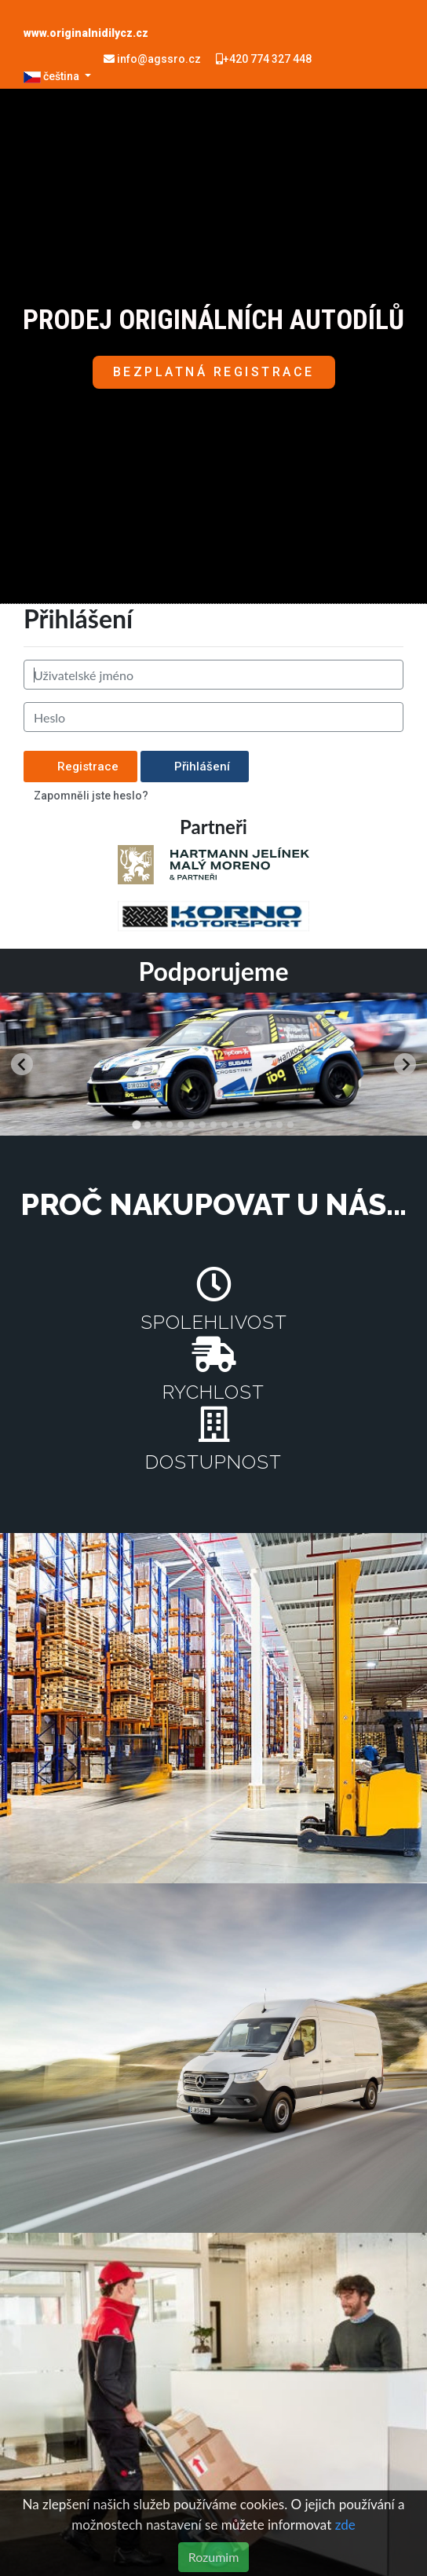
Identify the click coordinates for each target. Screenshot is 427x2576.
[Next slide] (405, 1064)
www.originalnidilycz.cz (86, 33)
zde (345, 2524)
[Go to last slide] (22, 1064)
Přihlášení (194, 766)
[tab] (136, 1124)
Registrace (80, 766)
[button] (214, 372)
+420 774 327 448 (264, 59)
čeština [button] (53, 76)
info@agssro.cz (153, 59)
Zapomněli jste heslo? (91, 795)
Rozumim (213, 2556)
